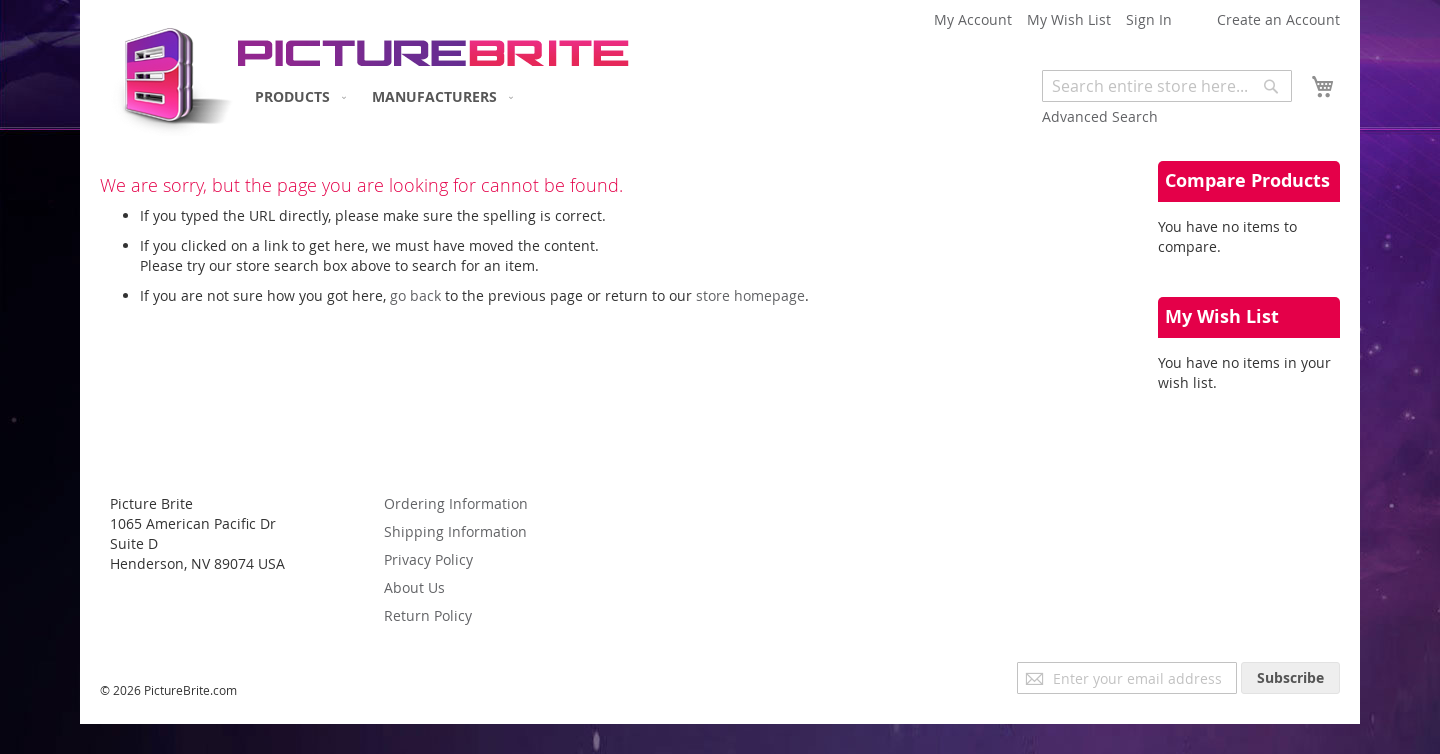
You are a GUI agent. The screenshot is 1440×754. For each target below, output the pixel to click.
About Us (414, 587)
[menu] (380, 96)
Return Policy (428, 615)
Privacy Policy (428, 559)
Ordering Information (456, 503)
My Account (973, 19)
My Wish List (1069, 19)
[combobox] (1167, 86)
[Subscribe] (1290, 678)
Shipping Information (455, 531)
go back (415, 295)
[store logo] (167, 75)
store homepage (750, 295)
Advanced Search (1100, 116)
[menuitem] (296, 96)
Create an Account (1278, 19)
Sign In (1149, 19)
